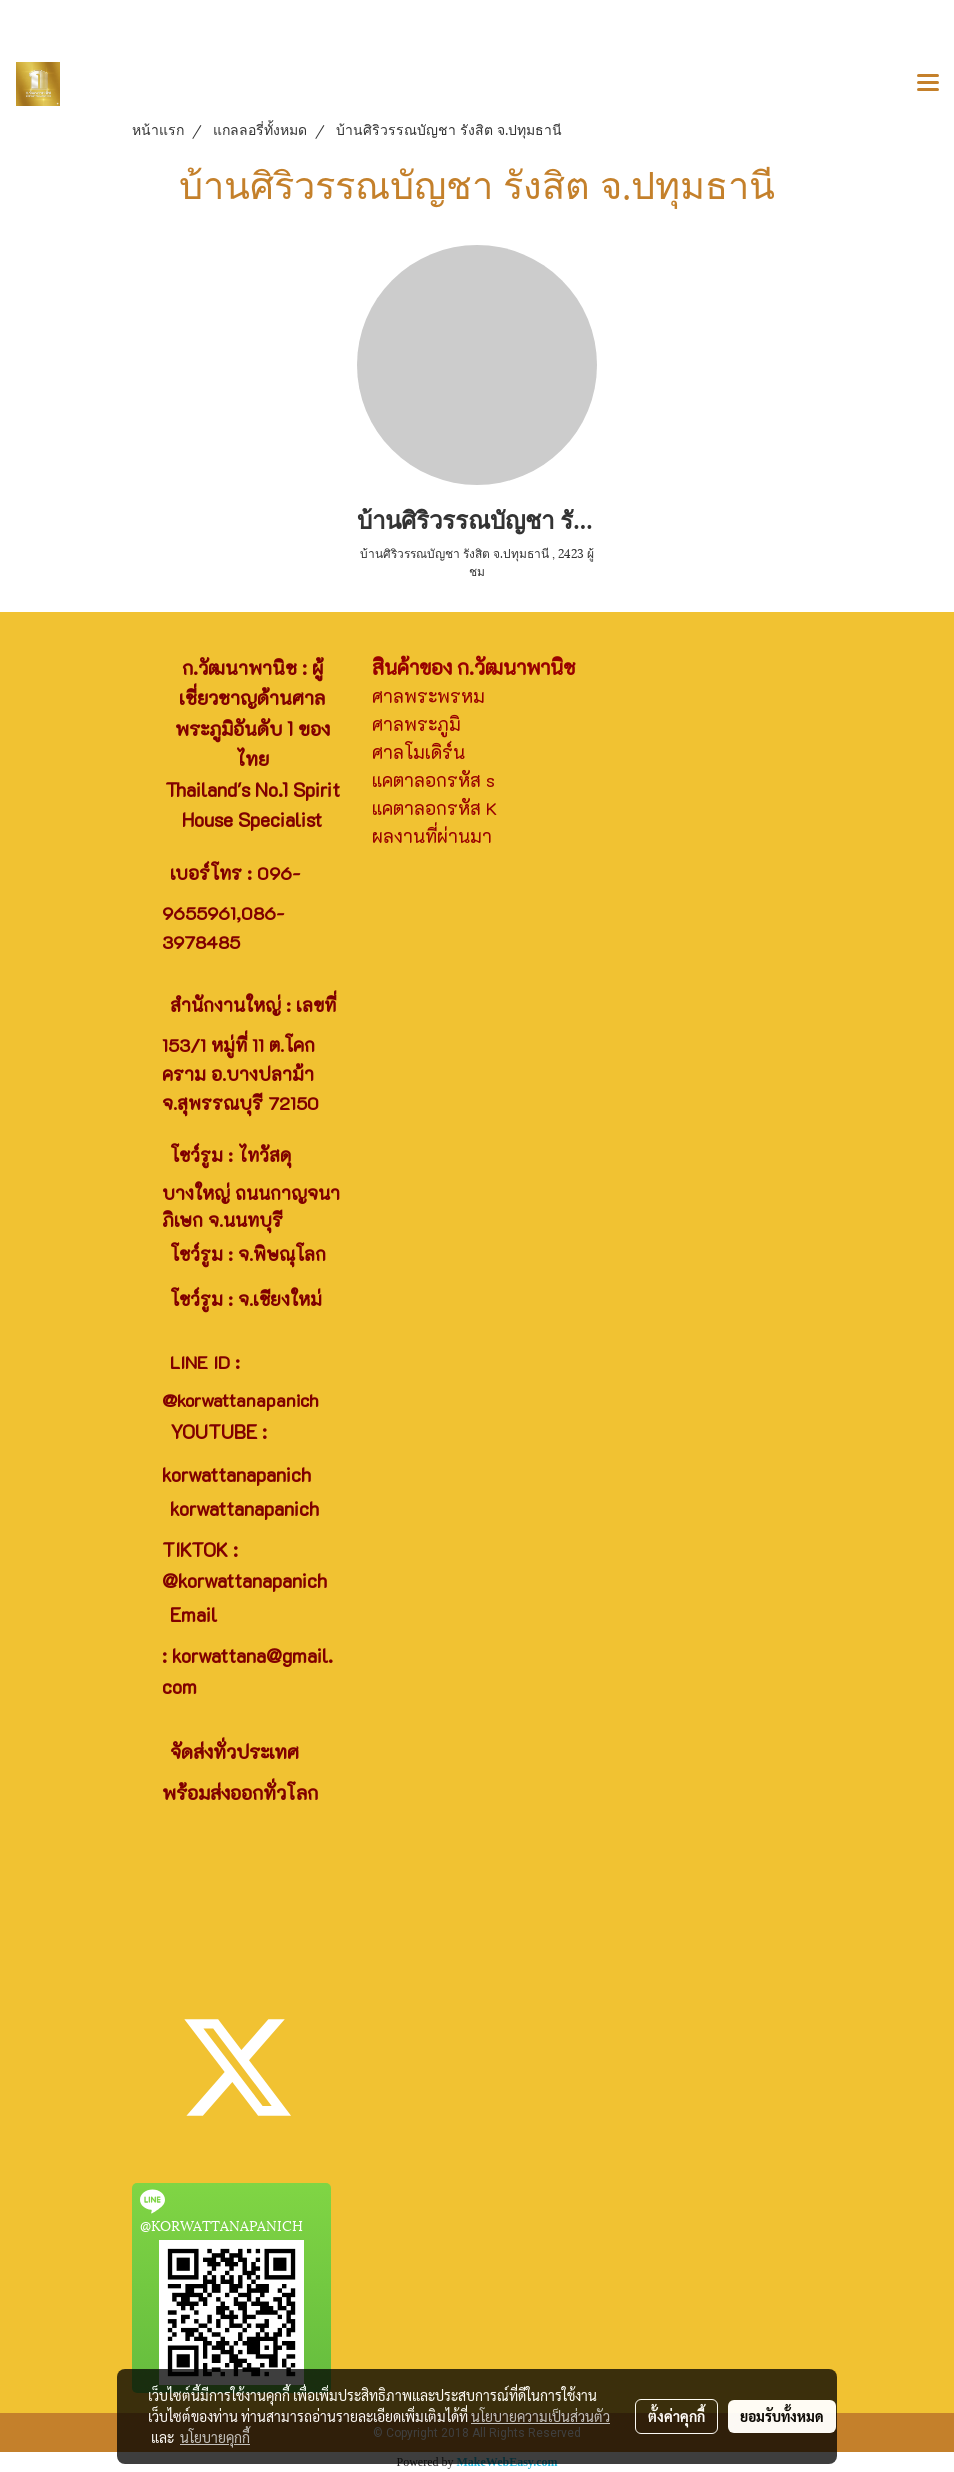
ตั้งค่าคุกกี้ (676, 2416)
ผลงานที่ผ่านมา (432, 836)
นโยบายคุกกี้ (215, 2437)
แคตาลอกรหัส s (433, 780)
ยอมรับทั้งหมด (782, 2416)
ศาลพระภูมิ (416, 724)
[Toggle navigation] (928, 84)
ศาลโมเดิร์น (418, 752)
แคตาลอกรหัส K (434, 808)
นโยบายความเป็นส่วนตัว (540, 2416)
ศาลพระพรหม (428, 696)
